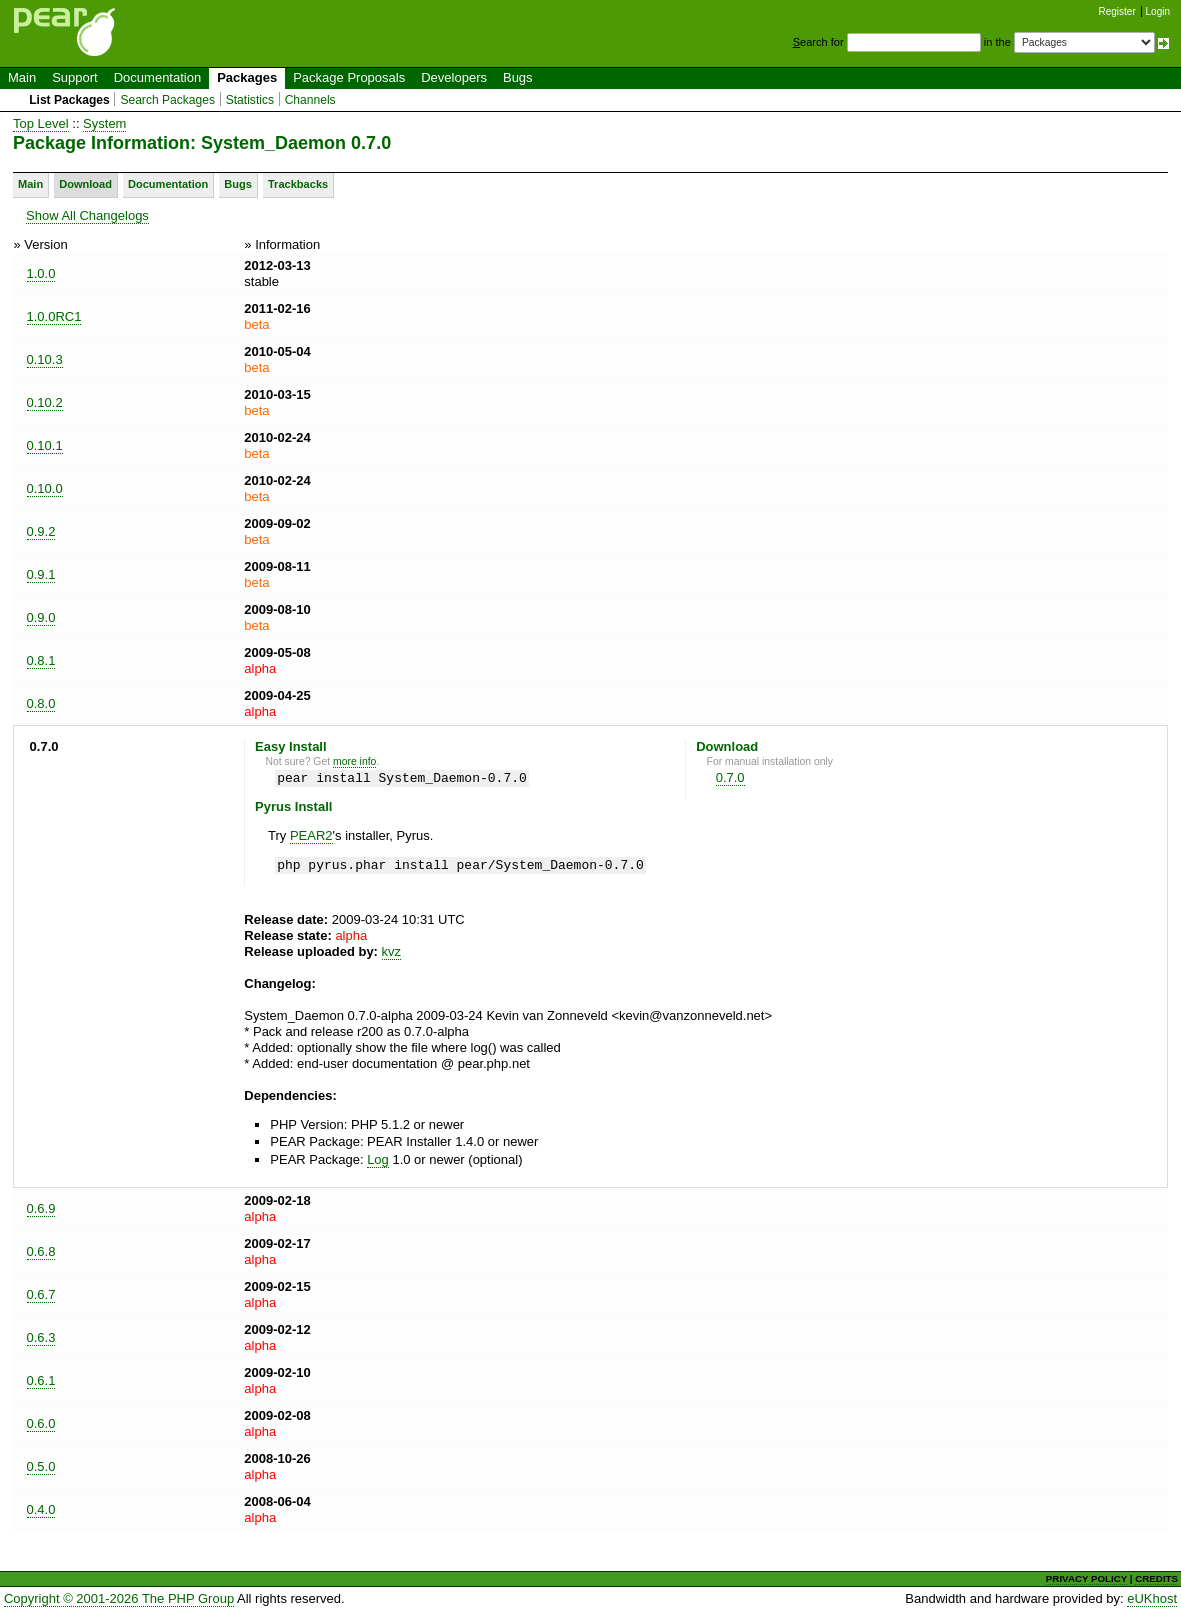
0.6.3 (41, 1337)
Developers (454, 77)
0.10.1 (45, 445)
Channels (310, 100)
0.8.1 (41, 660)
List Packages (69, 100)
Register (1117, 11)
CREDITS (1156, 1578)
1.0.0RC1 (54, 316)
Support (75, 77)
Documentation (157, 77)
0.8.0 (41, 703)
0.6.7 (41, 1294)
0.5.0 (41, 1466)
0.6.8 (41, 1251)
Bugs (518, 77)
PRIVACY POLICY (1086, 1578)
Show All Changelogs (87, 215)
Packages (247, 77)
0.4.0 (41, 1509)
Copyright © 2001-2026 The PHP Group (119, 1598)
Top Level (41, 123)
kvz (392, 951)
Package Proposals (349, 77)
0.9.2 (41, 531)
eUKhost (1152, 1598)
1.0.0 (41, 273)
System (104, 123)
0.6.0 (41, 1423)
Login (1158, 11)
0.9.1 (41, 574)
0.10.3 (45, 359)
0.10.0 (45, 488)
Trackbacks (298, 184)
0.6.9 (41, 1208)
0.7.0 (730, 777)
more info (354, 761)
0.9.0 (41, 617)
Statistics (250, 100)
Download (85, 184)
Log (378, 1159)
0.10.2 (45, 402)
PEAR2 (311, 835)
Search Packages (167, 100)
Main (22, 77)
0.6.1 (41, 1380)
